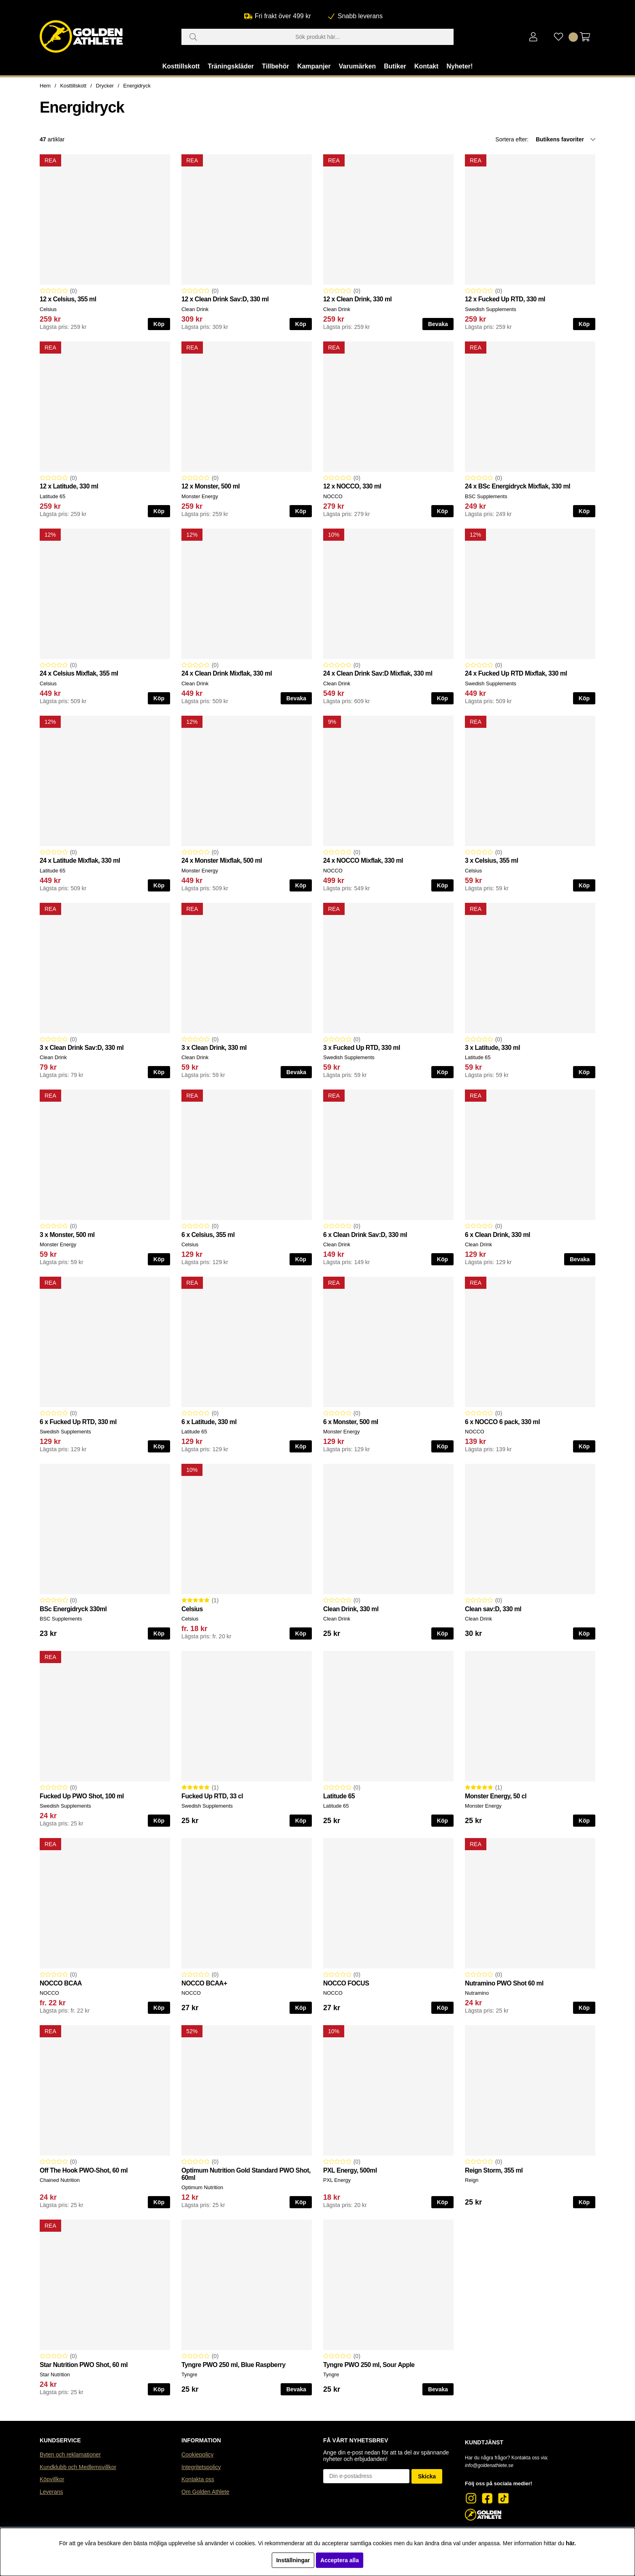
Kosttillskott (181, 66)
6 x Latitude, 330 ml (209, 1421)
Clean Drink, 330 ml (351, 1609)
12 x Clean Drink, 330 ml (357, 299)
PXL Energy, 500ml (350, 2170)
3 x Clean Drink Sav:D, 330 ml (82, 1047)
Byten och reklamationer (70, 2454)
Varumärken (357, 66)
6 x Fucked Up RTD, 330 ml (78, 1421)
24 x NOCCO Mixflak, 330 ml (363, 860)
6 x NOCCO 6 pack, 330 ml (502, 1421)
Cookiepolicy (197, 2454)
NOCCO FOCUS (346, 1983)
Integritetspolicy (201, 2467)
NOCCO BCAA (61, 1983)
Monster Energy (199, 496)
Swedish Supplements (490, 309)
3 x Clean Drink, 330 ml (214, 1047)
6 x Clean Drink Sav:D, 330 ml (365, 1234)
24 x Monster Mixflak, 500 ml (221, 860)
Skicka (427, 2476)
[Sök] (317, 37)
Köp (158, 324)
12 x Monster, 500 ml (210, 486)
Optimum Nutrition (202, 2187)
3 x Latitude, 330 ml (492, 1047)
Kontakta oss (197, 2479)
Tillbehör (275, 66)
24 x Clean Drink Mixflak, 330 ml (226, 673)
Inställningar (293, 2560)
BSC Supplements (486, 496)
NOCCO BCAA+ (204, 1983)
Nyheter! (459, 66)
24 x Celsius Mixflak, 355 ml (79, 673)
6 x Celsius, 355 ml (207, 1234)
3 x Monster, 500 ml (67, 1234)
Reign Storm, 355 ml (494, 2170)
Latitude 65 (52, 496)
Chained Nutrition (60, 2180)
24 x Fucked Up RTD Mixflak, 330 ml (516, 673)
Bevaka (438, 324)
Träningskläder (231, 66)
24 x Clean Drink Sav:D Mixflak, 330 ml (378, 673)
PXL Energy (337, 2180)
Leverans (51, 2492)
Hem (45, 86)
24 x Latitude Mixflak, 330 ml (80, 860)
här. (571, 2543)
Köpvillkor (52, 2479)
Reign (471, 2180)
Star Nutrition (55, 2374)
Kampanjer (314, 66)
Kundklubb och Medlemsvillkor (78, 2467)
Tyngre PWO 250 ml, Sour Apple (369, 2364)
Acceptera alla (339, 2560)
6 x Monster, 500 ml (350, 1421)
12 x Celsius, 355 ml (68, 299)
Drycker (105, 86)
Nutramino (477, 1993)
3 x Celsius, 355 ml (491, 860)
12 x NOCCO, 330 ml (352, 486)
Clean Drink (195, 309)
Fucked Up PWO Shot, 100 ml (82, 1796)
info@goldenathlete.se (489, 2465)
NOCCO (333, 496)
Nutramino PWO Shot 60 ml (504, 1983)
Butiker (395, 66)
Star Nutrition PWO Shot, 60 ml (84, 2364)
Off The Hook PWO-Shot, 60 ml (84, 2170)
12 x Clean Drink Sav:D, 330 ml (225, 299)
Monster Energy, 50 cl (495, 1796)
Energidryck (137, 86)
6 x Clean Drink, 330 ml (497, 1234)
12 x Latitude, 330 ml (69, 486)
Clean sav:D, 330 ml (493, 1609)
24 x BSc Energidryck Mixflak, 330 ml (517, 486)
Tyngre (189, 2374)
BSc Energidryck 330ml (73, 1609)
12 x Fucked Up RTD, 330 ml (505, 299)
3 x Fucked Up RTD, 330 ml (361, 1047)
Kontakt (426, 66)
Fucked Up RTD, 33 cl (212, 1796)
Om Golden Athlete (205, 2492)
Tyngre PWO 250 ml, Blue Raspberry (233, 2364)
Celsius (48, 309)
